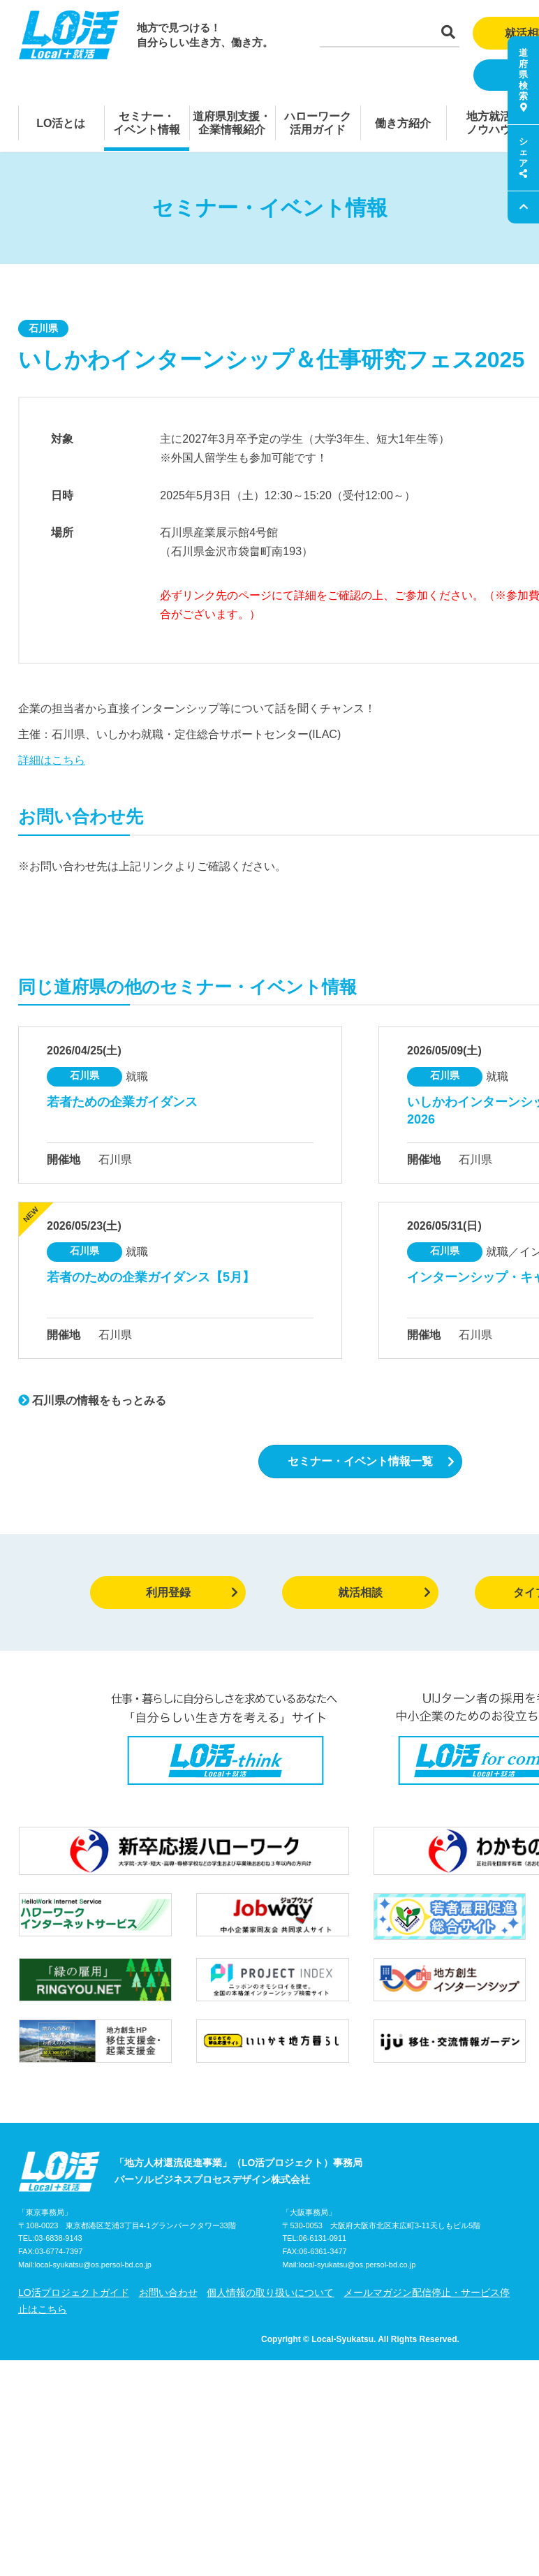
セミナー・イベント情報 (146, 122)
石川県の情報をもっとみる (92, 1400)
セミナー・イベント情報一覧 (371, 1461)
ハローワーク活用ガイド (317, 122)
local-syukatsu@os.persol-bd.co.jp (93, 2264)
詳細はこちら (51, 760)
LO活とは (60, 123)
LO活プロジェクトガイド (73, 2292)
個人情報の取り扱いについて (270, 2292)
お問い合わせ (168, 2292)
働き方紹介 (403, 123)
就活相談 (384, 1592)
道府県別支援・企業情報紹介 (232, 122)
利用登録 (192, 1592)
